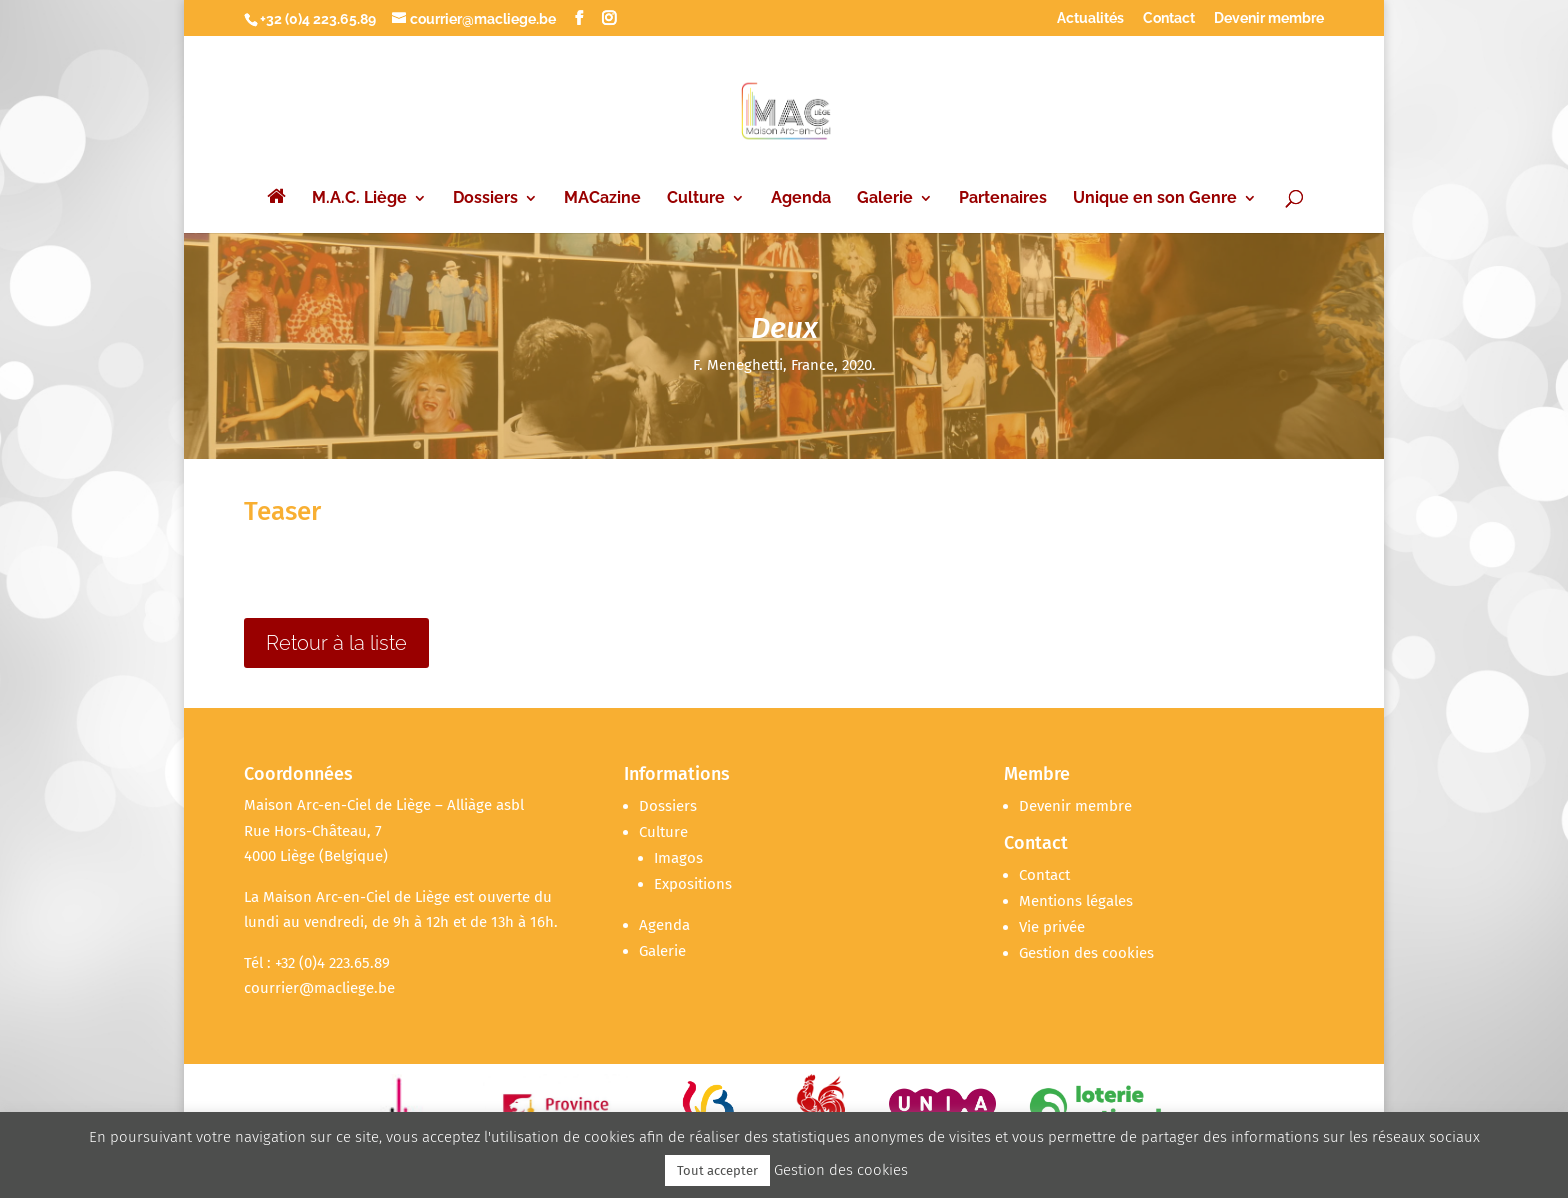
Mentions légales (1076, 901)
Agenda (801, 199)
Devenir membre (1269, 18)
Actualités (1090, 18)
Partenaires (1003, 199)
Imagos (678, 858)
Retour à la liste (336, 643)
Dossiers (485, 199)
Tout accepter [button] (717, 1170)
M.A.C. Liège (359, 199)
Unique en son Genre (1155, 199)
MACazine (602, 199)
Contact (1169, 18)
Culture (696, 199)
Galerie (885, 199)
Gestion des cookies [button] (1086, 953)
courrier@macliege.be (319, 988)
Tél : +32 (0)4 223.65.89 (317, 963)
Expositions (693, 884)
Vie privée (1052, 927)
